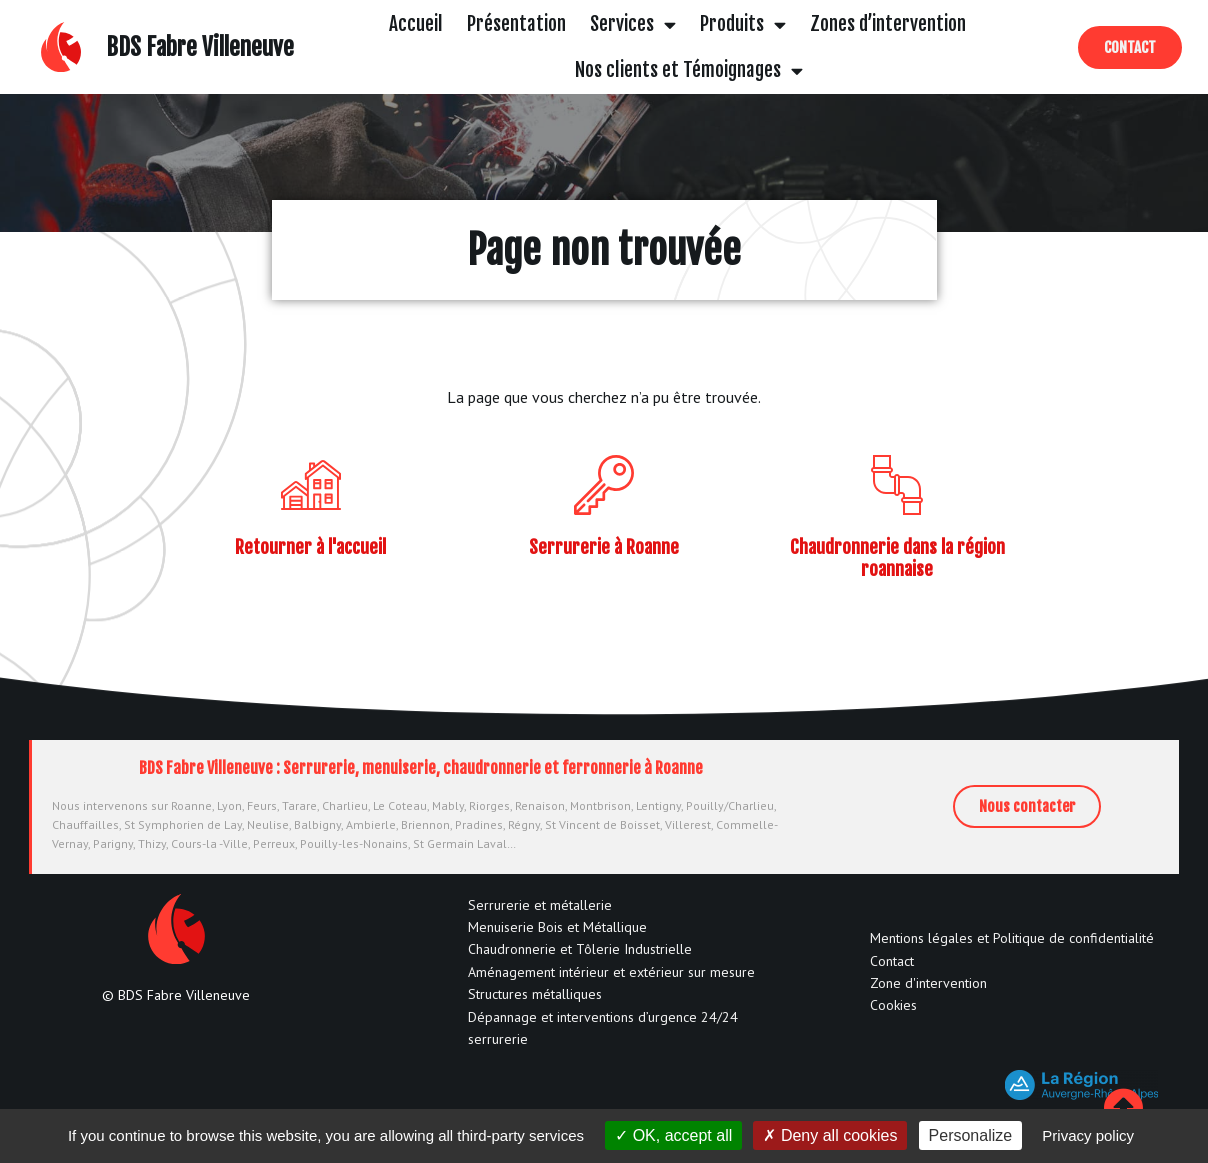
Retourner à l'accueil (310, 547)
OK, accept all (673, 1135)
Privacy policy (1088, 1135)
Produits (743, 24)
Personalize (971, 1135)
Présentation (516, 24)
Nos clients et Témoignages (689, 70)
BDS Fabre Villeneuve (200, 47)
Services (633, 24)
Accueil (416, 24)
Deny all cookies (830, 1135)
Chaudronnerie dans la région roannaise (897, 558)
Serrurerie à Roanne (604, 547)
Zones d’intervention (888, 24)
